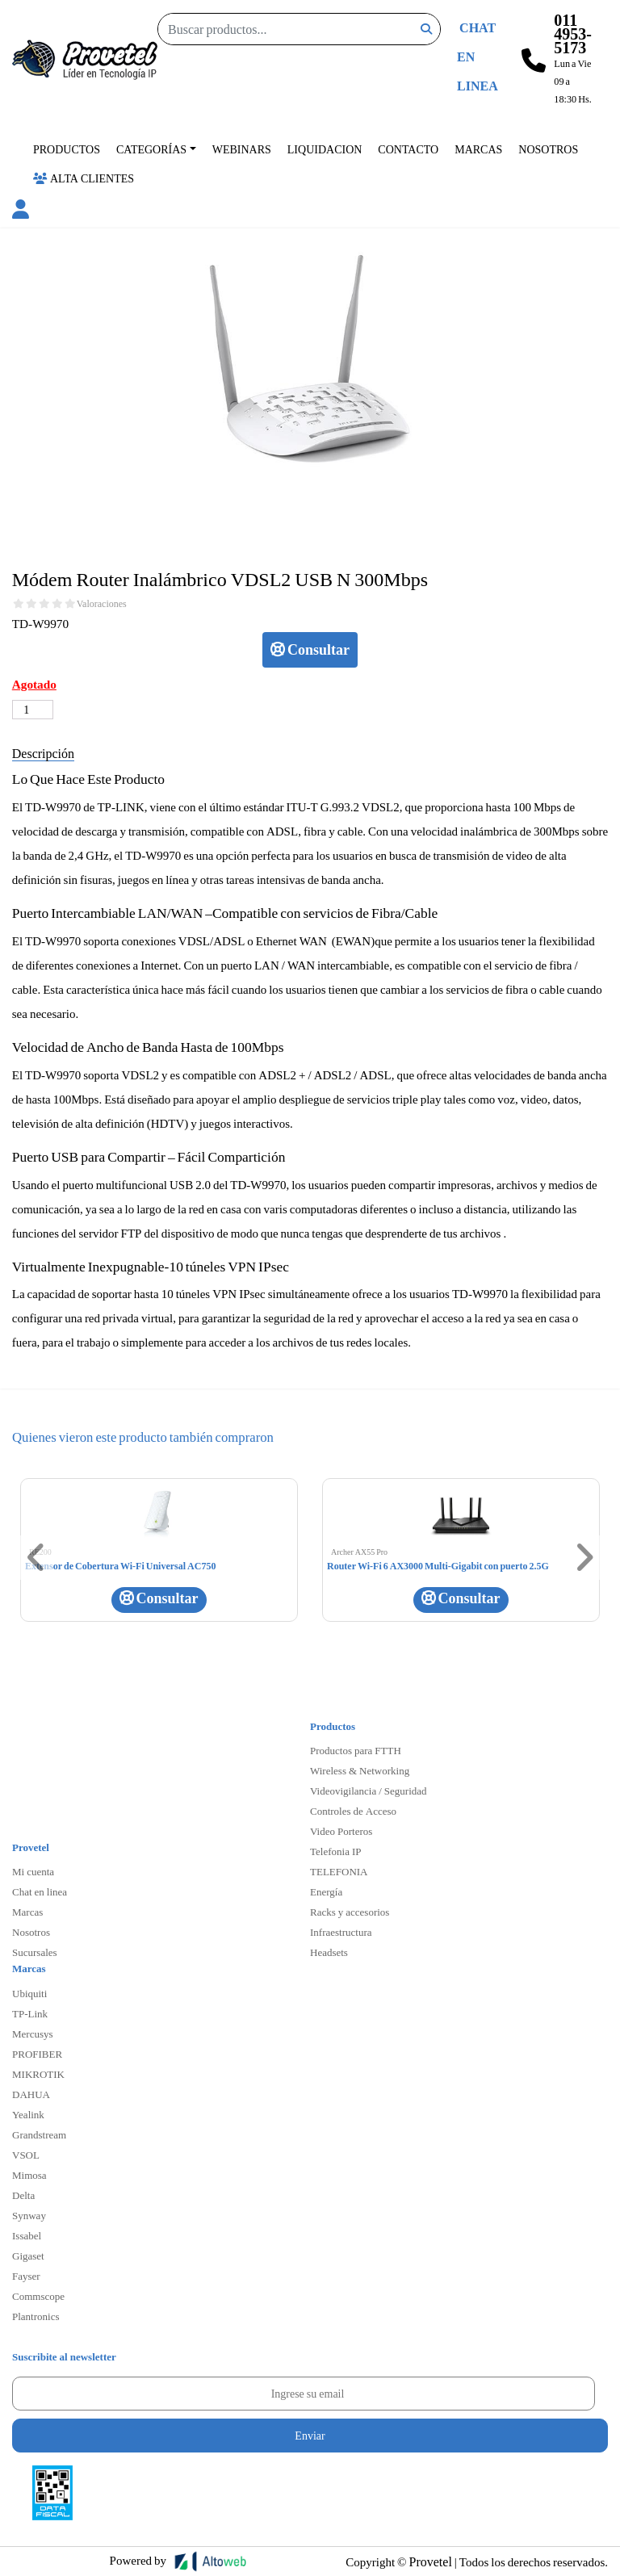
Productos (66, 149)
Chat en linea (39, 1891)
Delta (23, 2195)
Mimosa (29, 2174)
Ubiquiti (29, 1993)
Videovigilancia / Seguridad (368, 1790)
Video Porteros (341, 1830)
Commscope (38, 2295)
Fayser (26, 2275)
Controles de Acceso (353, 1810)
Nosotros (548, 149)
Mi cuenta (33, 1871)
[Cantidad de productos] (32, 709)
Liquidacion (324, 149)
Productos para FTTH (355, 1750)
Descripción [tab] (43, 752)
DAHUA (31, 2094)
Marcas (478, 149)
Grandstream (39, 2134)
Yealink (28, 2114)
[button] (20, 211)
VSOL (26, 2154)
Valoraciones (102, 604)
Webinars (241, 149)
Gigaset (28, 2255)
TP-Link (30, 2013)
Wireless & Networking (359, 1770)
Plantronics (36, 2316)
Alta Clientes (83, 178)
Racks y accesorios (349, 1911)
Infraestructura (341, 1931)
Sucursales (34, 1952)
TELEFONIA (339, 1871)
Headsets (329, 1952)
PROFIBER (37, 2053)
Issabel (26, 2235)
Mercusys (32, 2033)
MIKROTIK (38, 2073)
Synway (29, 2215)
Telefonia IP (335, 1851)
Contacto (408, 149)
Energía (326, 1891)
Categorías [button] (151, 149)
